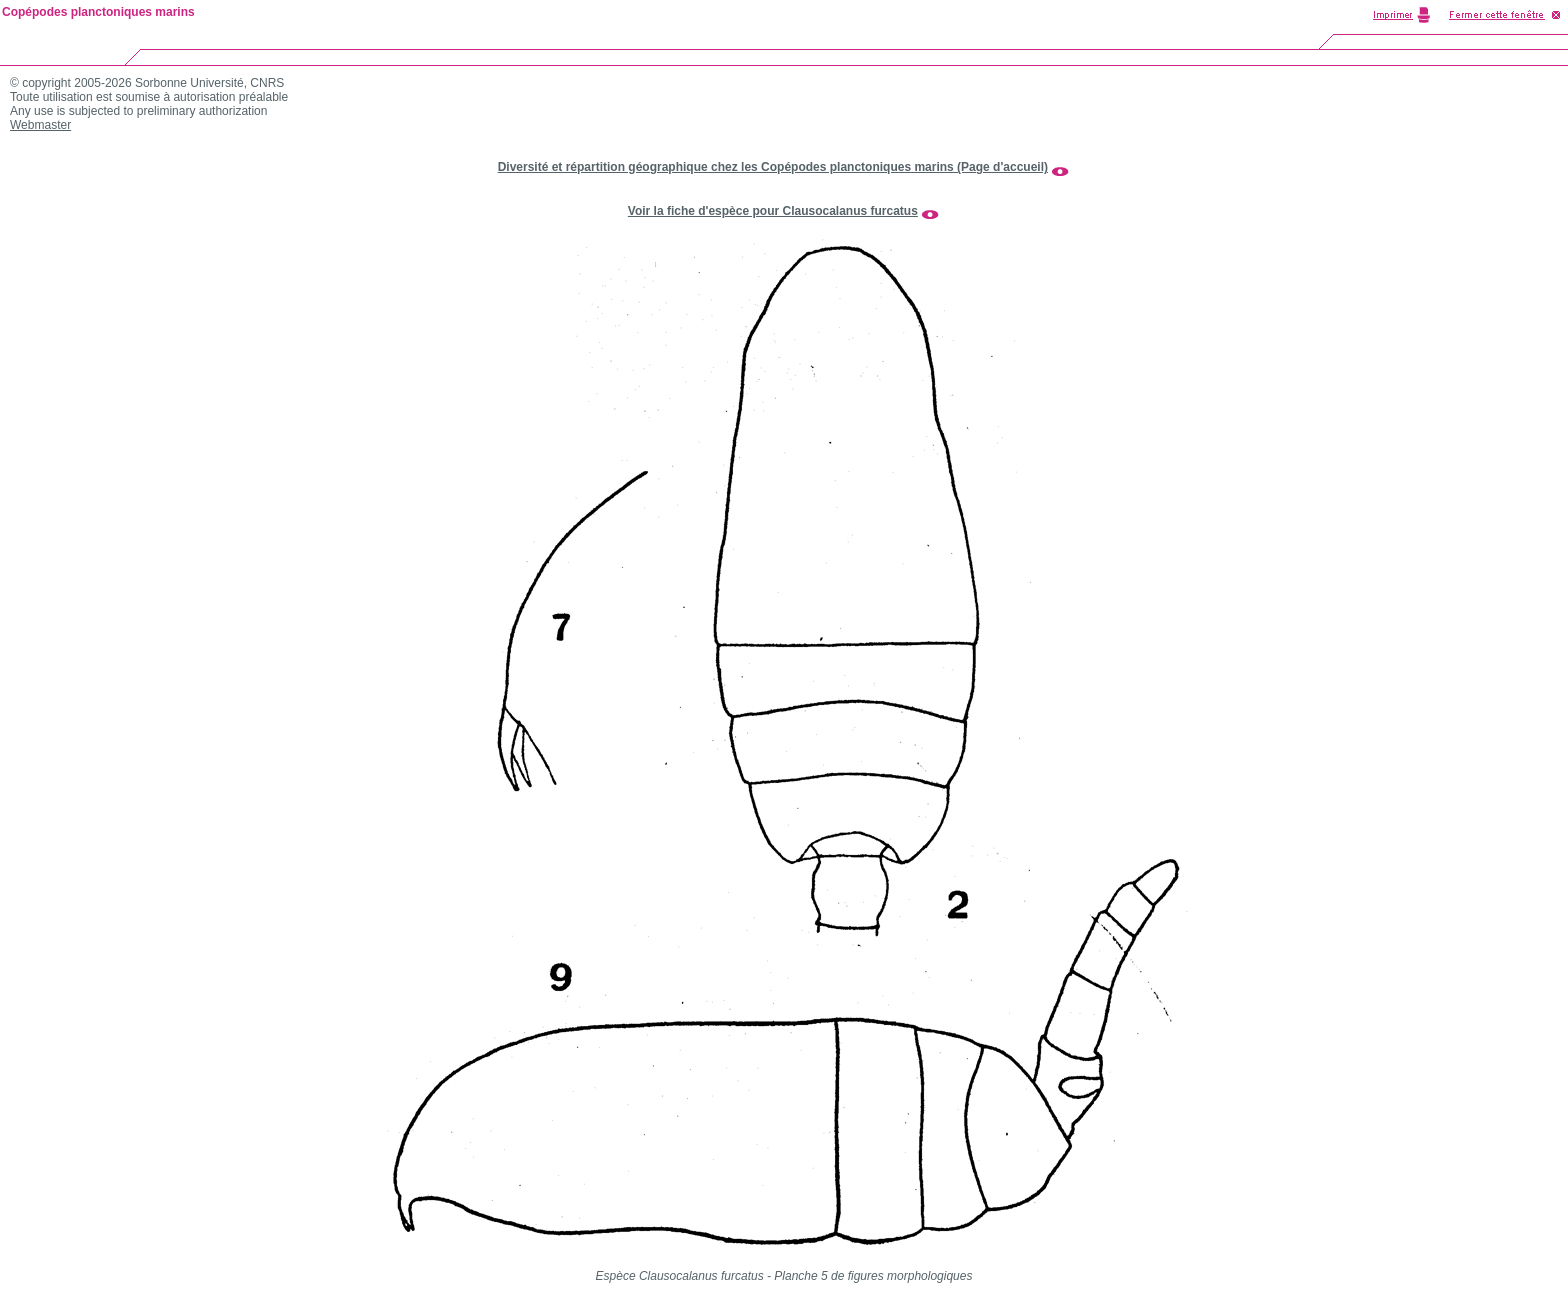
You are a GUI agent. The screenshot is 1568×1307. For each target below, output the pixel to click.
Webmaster (40, 125)
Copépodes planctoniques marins (98, 12)
